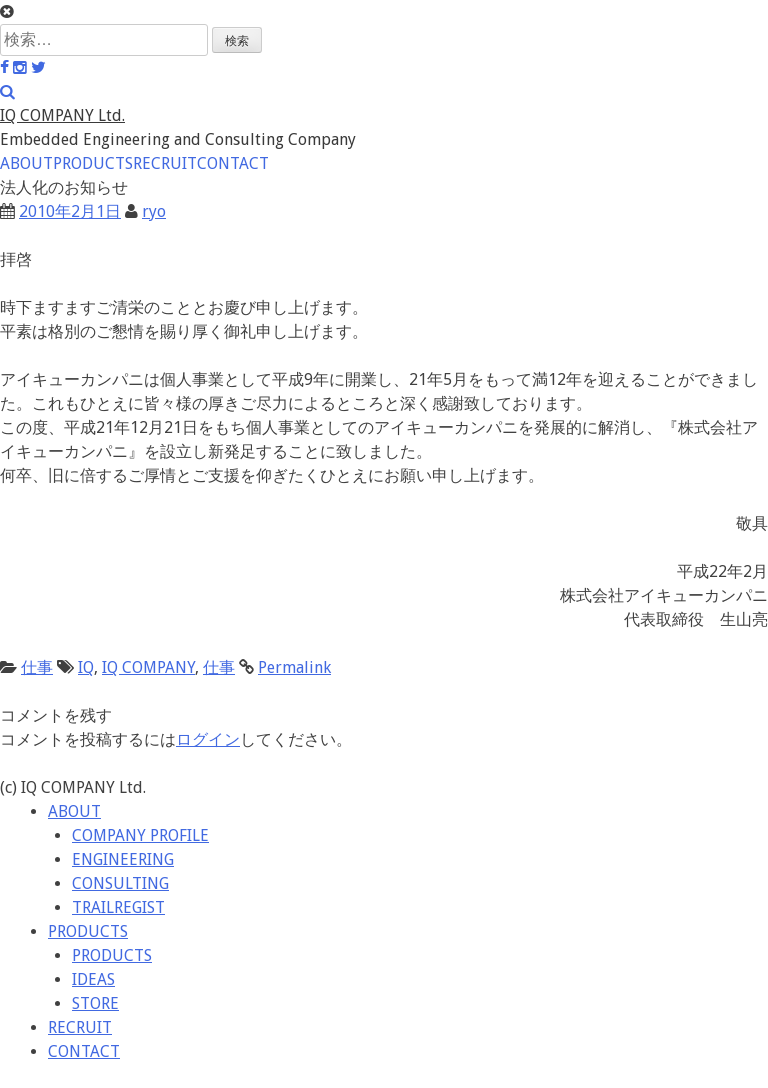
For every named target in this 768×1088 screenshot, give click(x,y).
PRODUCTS (93, 163)
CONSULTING (120, 883)
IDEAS (93, 979)
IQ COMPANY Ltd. (62, 115)
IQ (86, 667)
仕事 (37, 667)
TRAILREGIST (118, 907)
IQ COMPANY (148, 667)
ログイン (208, 739)
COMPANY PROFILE (140, 835)
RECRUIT (165, 163)
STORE (95, 1003)
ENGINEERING (123, 859)
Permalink (294, 667)
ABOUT (26, 163)
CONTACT (233, 163)
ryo (154, 211)
